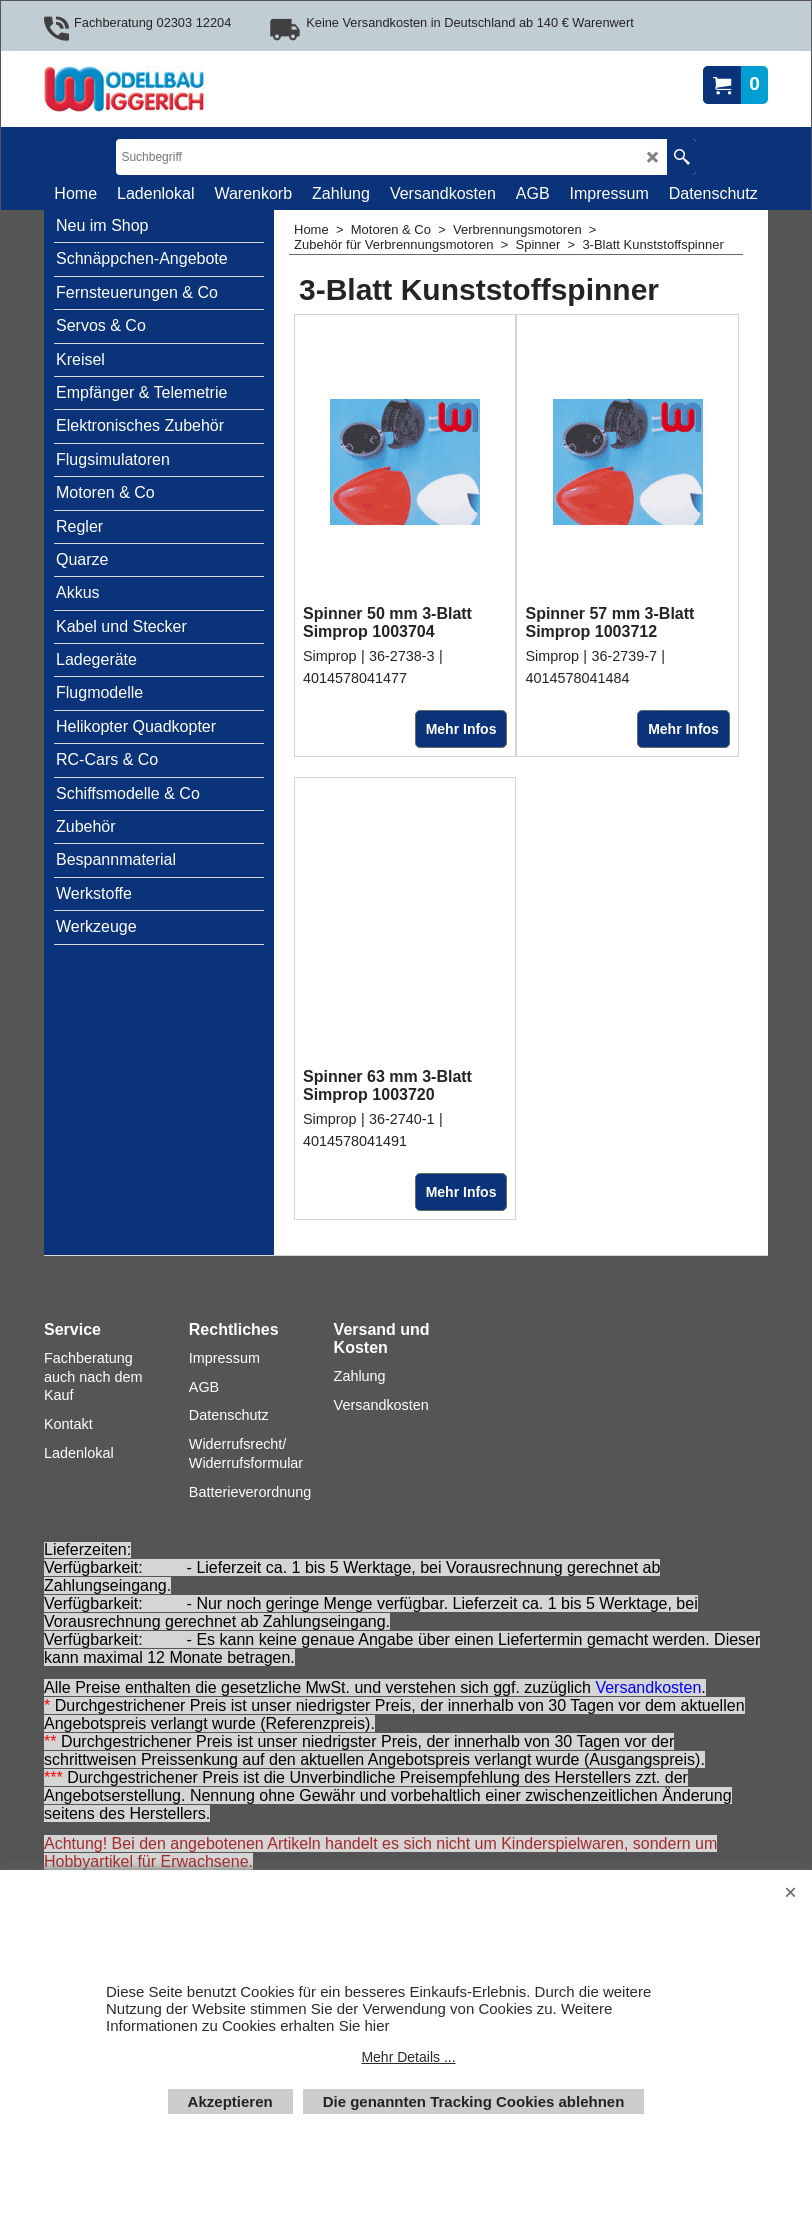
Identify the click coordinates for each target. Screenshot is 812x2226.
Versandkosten (648, 1688)
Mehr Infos (461, 729)
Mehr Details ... (408, 2057)
